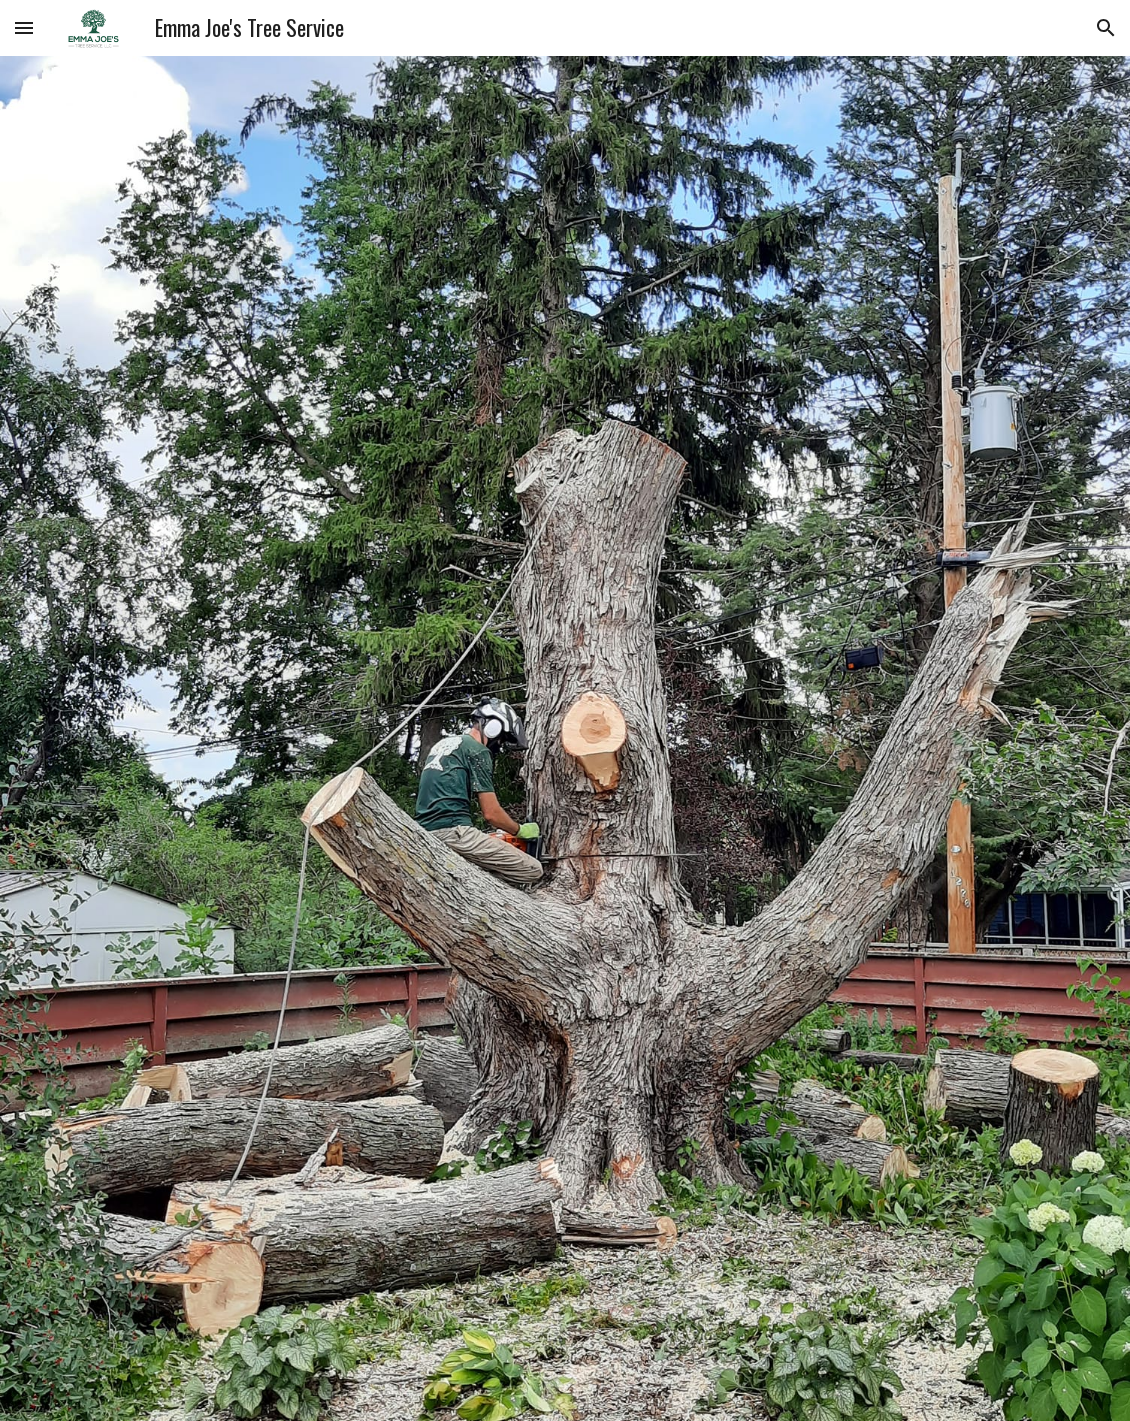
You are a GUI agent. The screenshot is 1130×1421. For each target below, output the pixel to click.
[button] (24, 27)
